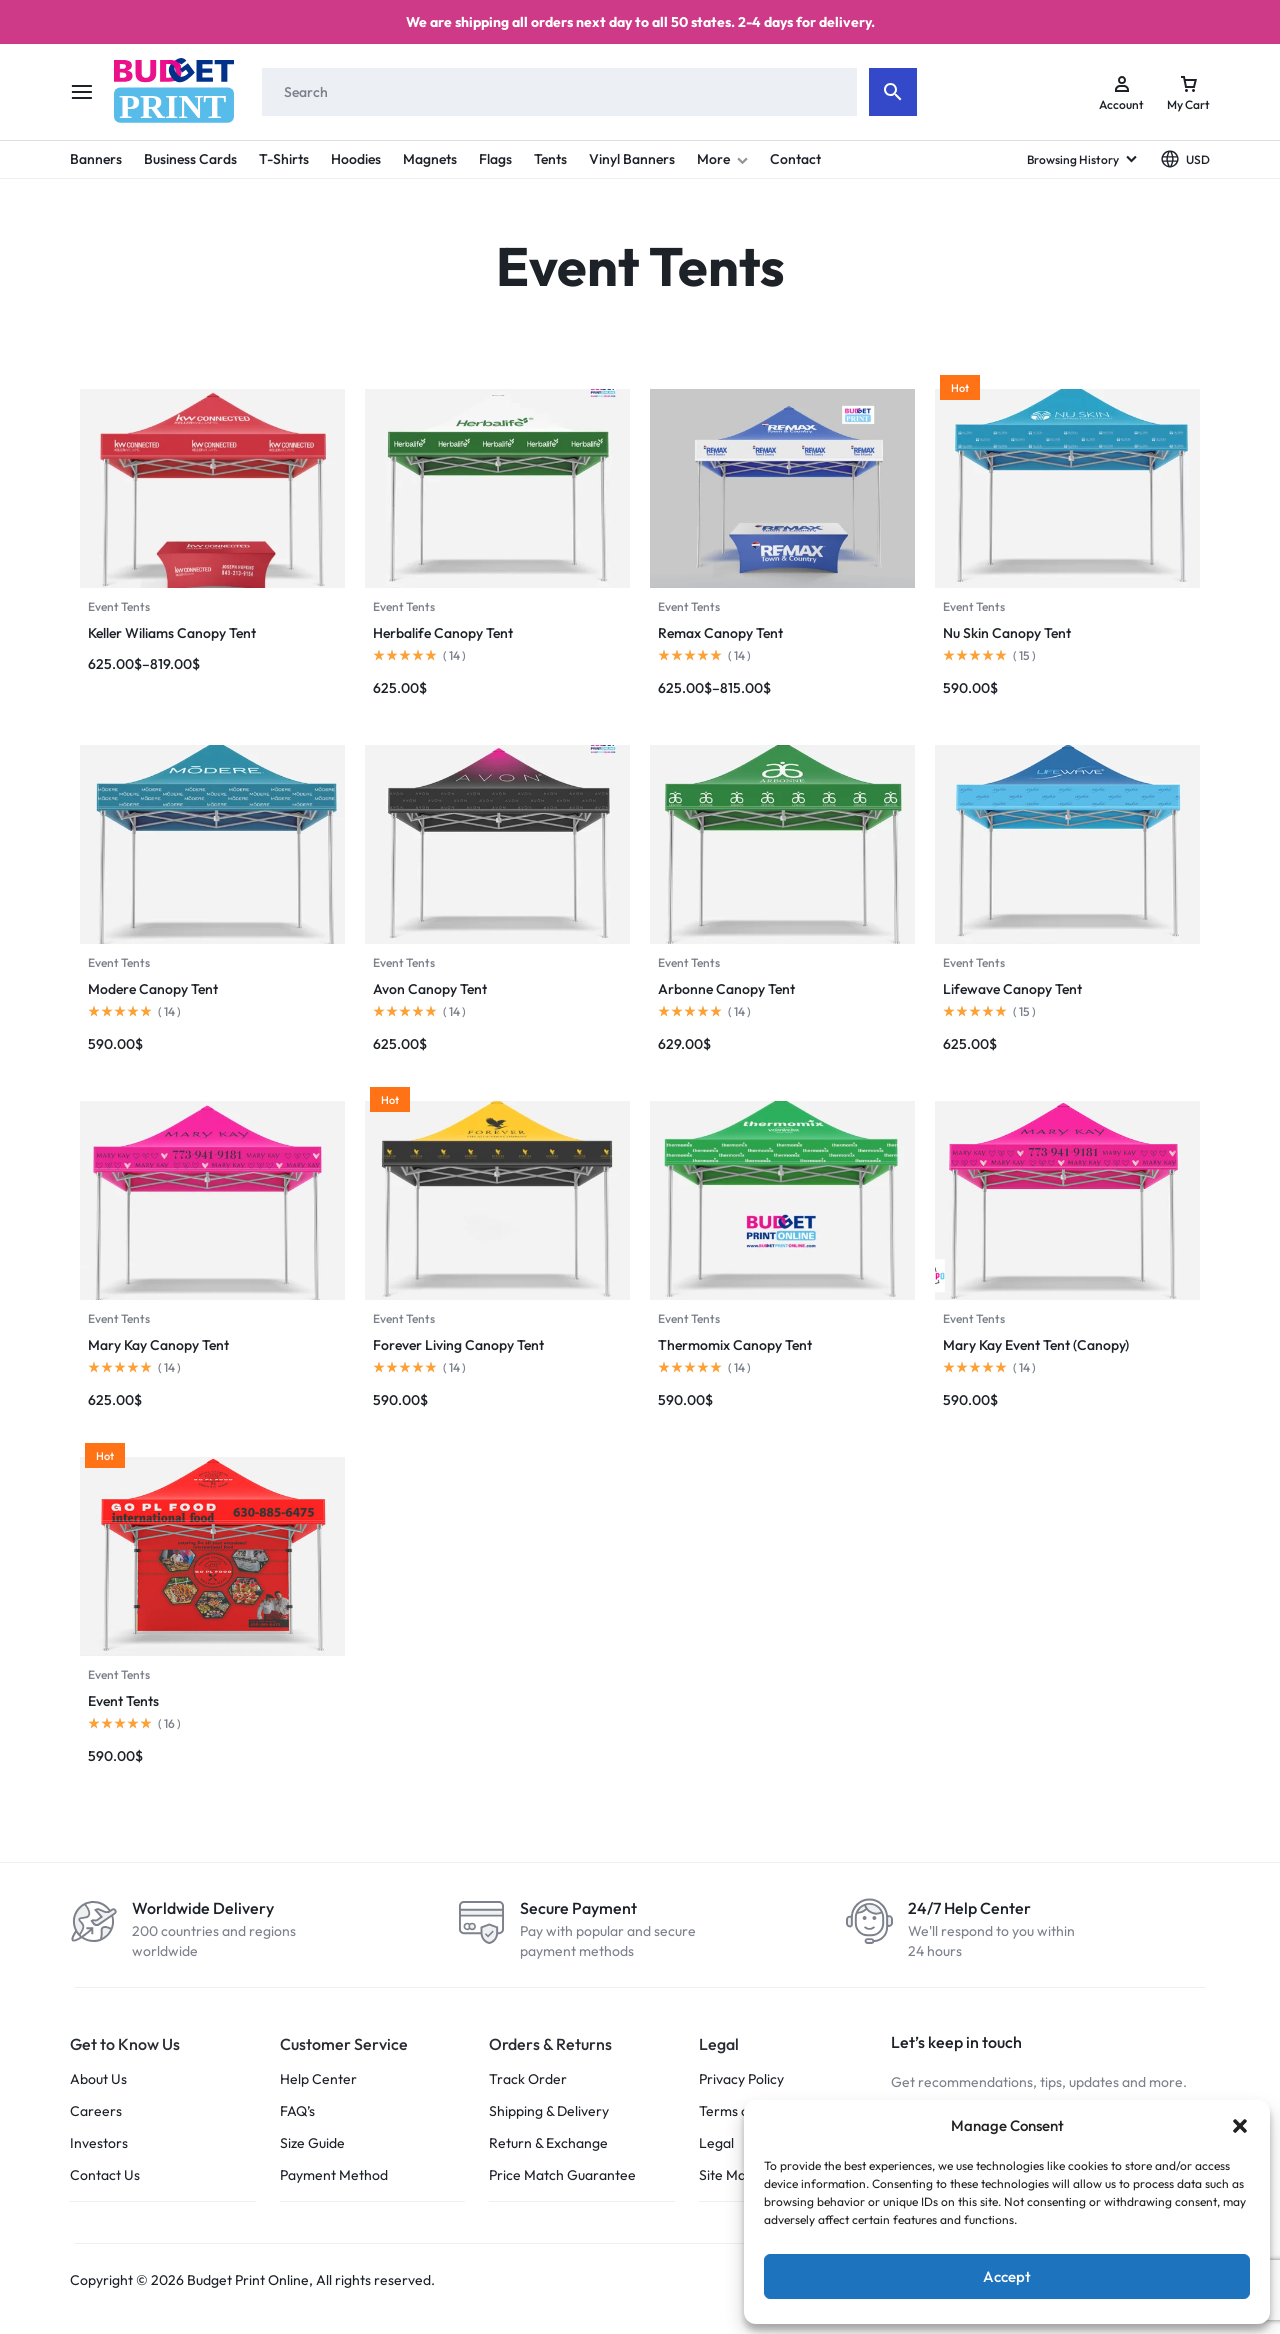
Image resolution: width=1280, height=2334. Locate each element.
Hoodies (356, 159)
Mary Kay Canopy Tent (158, 1345)
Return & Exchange (548, 2143)
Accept (1007, 2276)
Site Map (726, 2175)
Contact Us (105, 2175)
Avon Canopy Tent (430, 989)
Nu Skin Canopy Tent (1007, 633)
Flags (495, 159)
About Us (98, 2079)
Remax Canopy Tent (720, 633)
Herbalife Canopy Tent (443, 633)
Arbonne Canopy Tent (726, 989)
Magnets (430, 159)
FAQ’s (297, 2111)
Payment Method (334, 2175)
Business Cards (190, 159)
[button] (1240, 2126)
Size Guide (312, 2143)
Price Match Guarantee (562, 2175)
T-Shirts (284, 159)
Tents (550, 159)
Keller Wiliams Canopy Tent (172, 633)
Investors (99, 2143)
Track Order (528, 2079)
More (722, 159)
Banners (96, 159)
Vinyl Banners (632, 159)
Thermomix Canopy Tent (735, 1345)
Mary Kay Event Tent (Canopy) (1036, 1345)
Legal (716, 2143)
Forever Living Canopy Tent (458, 1345)
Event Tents (119, 606)
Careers (96, 2111)
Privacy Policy (741, 2079)
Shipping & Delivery (549, 2111)
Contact (795, 159)
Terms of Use (740, 2111)
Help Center (318, 2079)
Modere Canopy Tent (153, 989)
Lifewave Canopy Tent (1012, 989)
